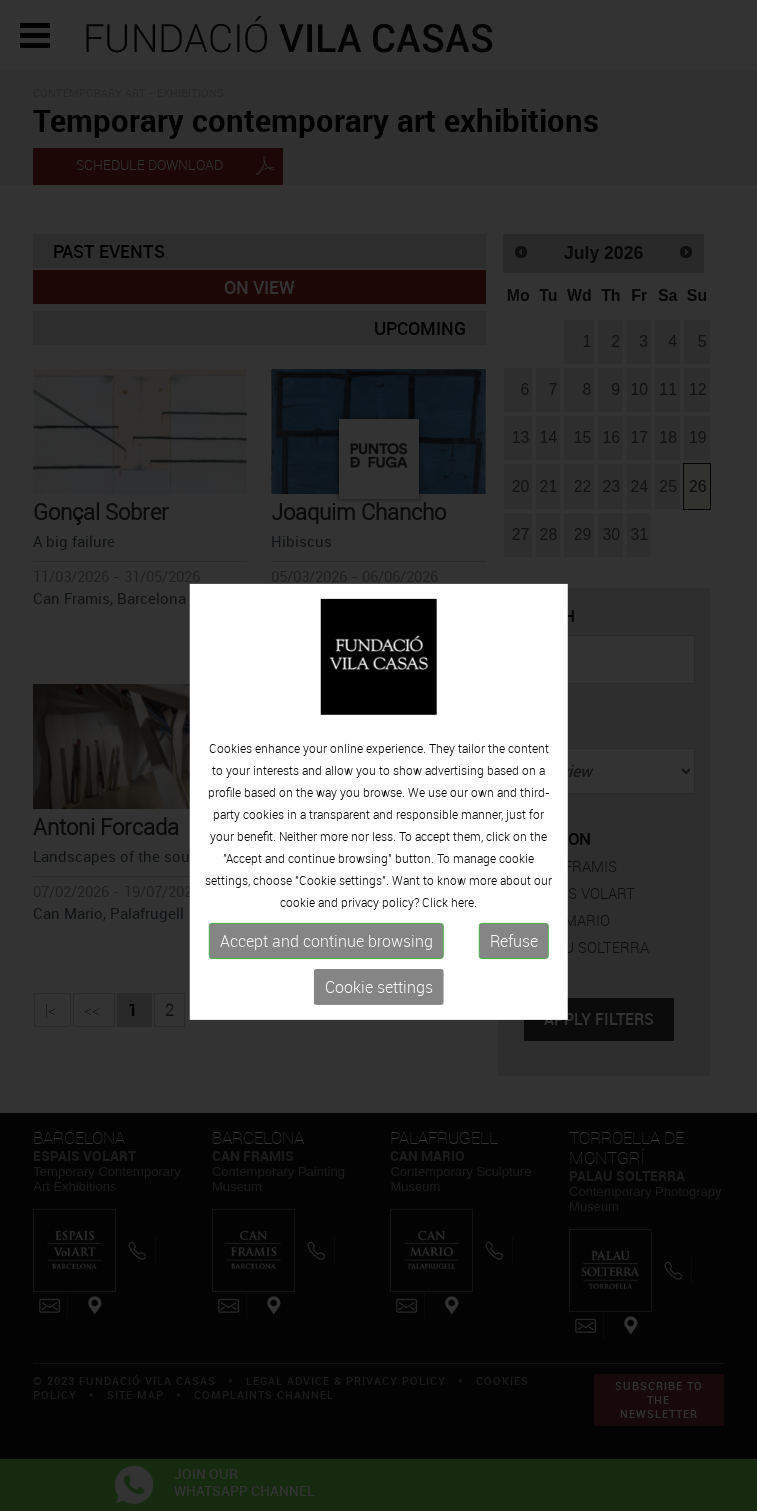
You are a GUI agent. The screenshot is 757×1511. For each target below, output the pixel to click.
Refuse (514, 994)
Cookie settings (379, 1040)
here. (464, 955)
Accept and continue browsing (326, 994)
